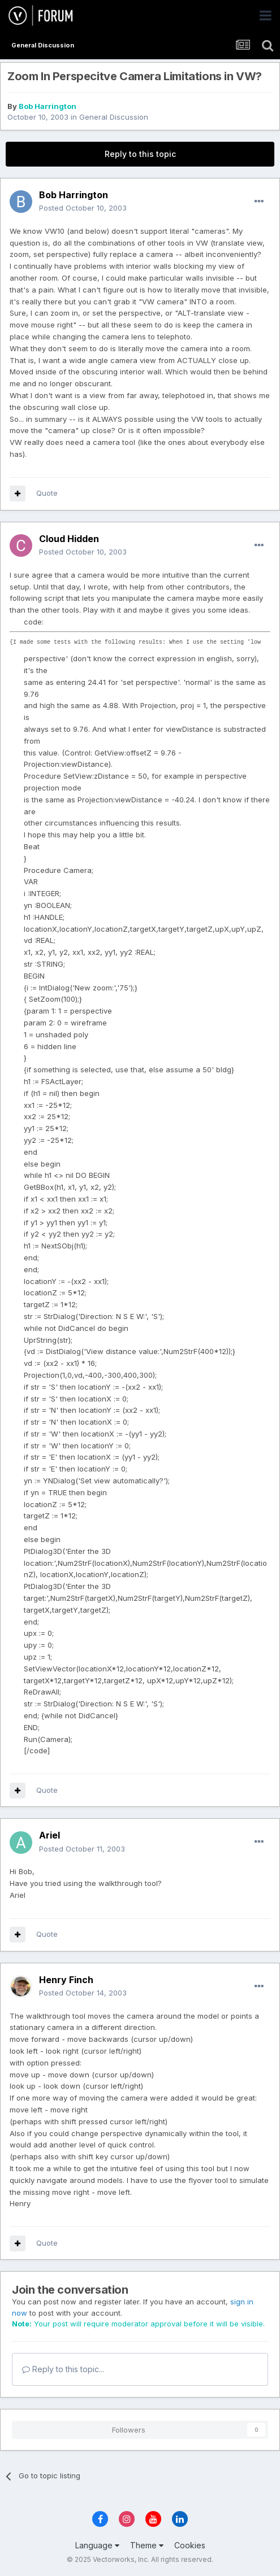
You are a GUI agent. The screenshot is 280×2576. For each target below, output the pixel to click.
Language (97, 2545)
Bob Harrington (47, 106)
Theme (146, 2545)
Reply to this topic (140, 154)
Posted (83, 207)
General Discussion (113, 116)
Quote (47, 492)
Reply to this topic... (63, 2369)
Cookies (189, 2545)
